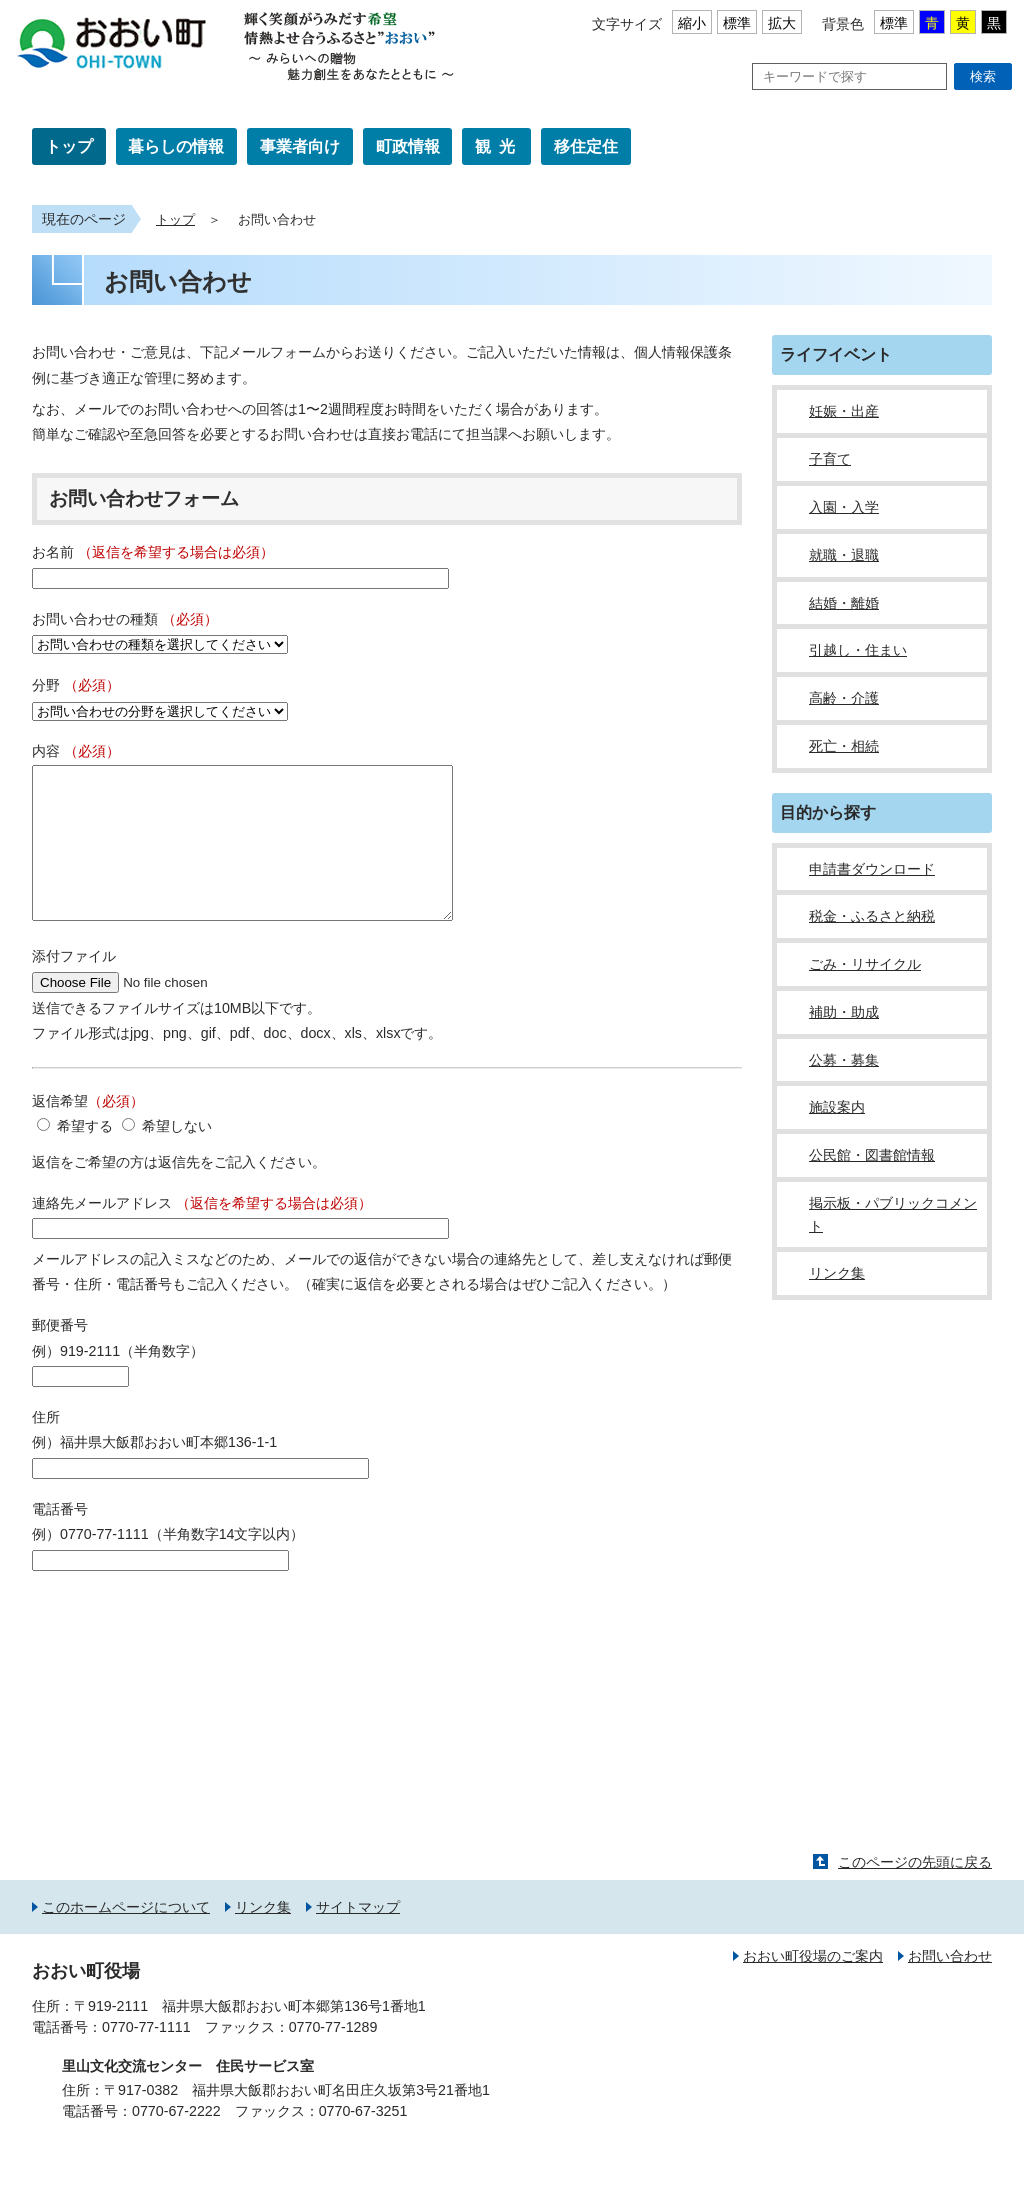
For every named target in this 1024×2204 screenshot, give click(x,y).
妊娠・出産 (844, 411)
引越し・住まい (858, 650)
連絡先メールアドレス (202, 1233)
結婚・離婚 (844, 603)
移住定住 (586, 146)
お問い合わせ (950, 1986)
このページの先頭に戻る (915, 1892)
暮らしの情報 (176, 146)
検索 (983, 76)
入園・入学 (844, 507)
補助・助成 (844, 1012)
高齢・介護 (844, 698)
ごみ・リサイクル (865, 964)
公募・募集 (844, 1060)
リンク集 (837, 1273)
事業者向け (300, 146)
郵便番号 (60, 1355)
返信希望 (88, 1131)
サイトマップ (358, 1937)
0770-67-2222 (176, 2141)
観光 (499, 146)
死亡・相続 (844, 746)
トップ (69, 146)
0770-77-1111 (146, 2057)
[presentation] (184, 1653)
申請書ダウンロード (872, 869)
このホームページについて (126, 1937)
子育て (830, 459)
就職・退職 (844, 555)
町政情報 (408, 146)
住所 (46, 1447)
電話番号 (60, 1539)
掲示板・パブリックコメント (893, 1214)
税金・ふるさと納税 (872, 916)
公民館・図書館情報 (872, 1155)
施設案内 (837, 1107)
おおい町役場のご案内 (813, 1986)
